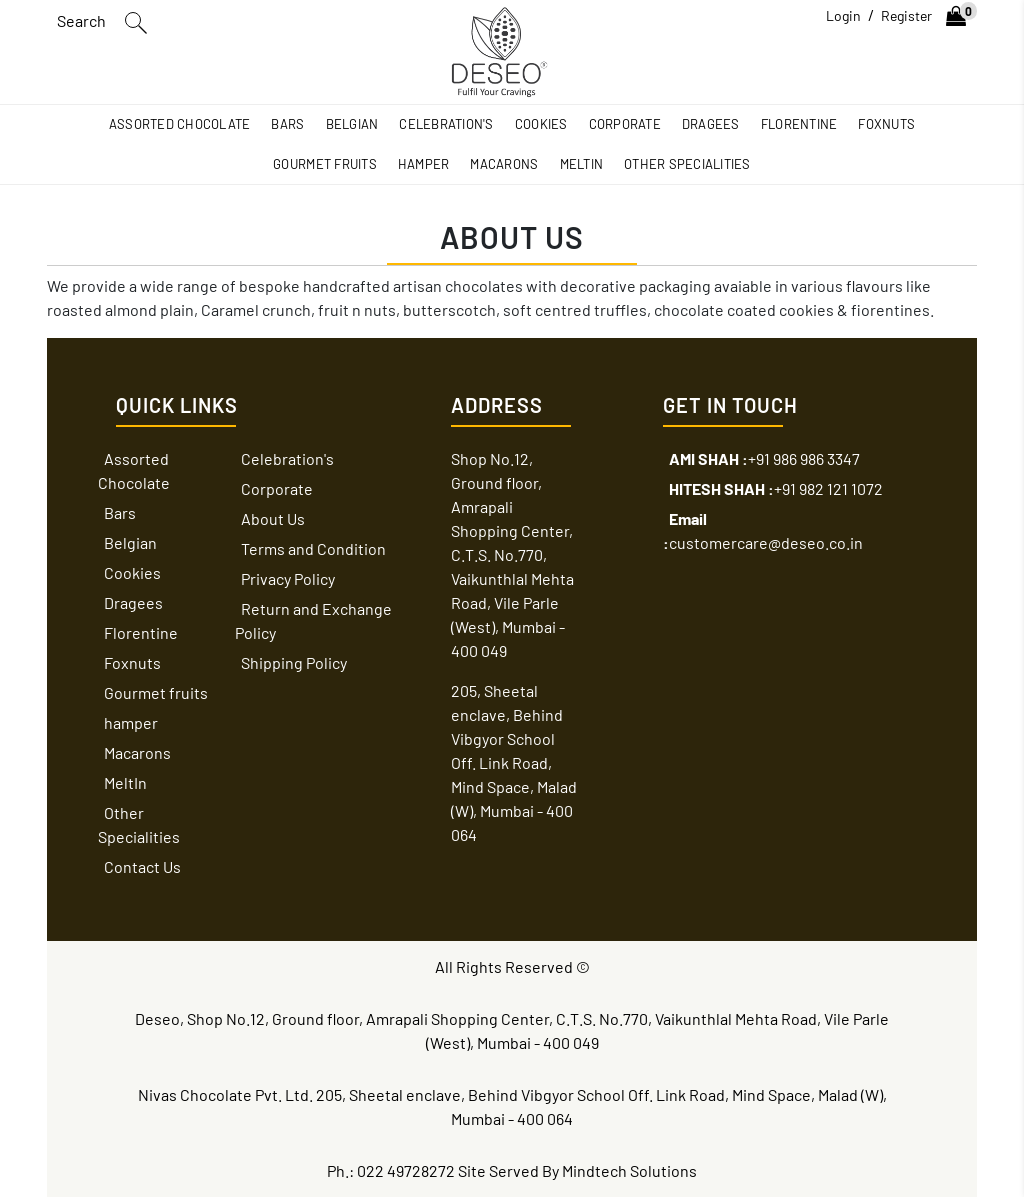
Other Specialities (687, 164)
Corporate (625, 124)
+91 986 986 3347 (764, 458)
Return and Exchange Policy (313, 620)
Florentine (799, 124)
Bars (287, 124)
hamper (424, 164)
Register (906, 15)
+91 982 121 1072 (776, 488)
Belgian (352, 124)
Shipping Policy (294, 662)
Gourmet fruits (325, 164)
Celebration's (446, 124)
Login (843, 15)
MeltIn (582, 164)
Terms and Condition (313, 548)
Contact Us (142, 866)
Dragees (711, 124)
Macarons (504, 164)
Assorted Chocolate (180, 124)
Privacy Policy (288, 578)
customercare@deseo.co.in (763, 530)
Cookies (541, 124)
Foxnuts (886, 124)
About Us (273, 518)
